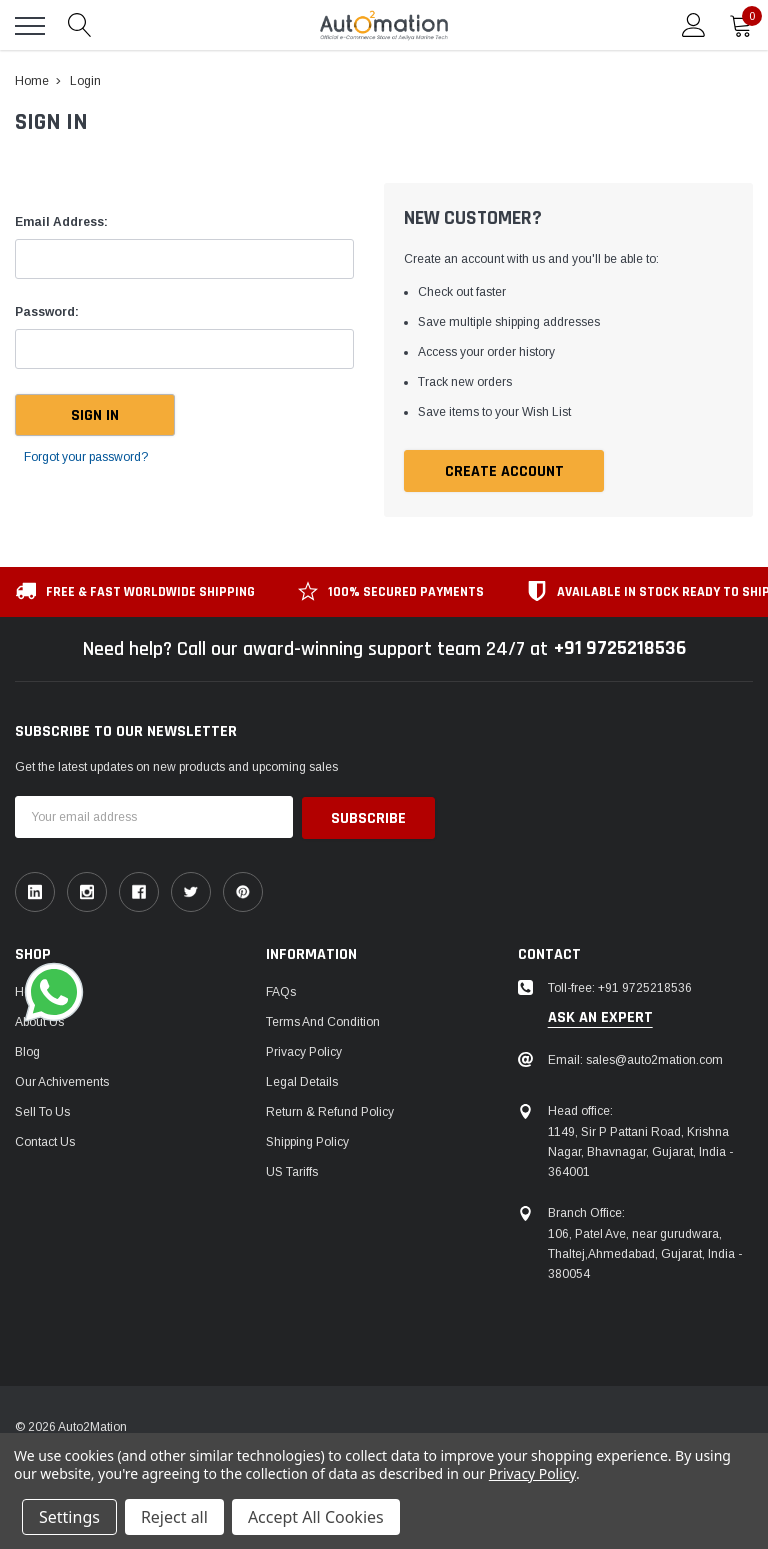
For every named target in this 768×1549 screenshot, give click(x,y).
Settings (69, 1517)
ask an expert (600, 1018)
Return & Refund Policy (330, 1111)
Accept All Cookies (316, 1517)
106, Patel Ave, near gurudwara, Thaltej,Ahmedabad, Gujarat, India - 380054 (645, 1254)
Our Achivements (62, 1081)
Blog (27, 1051)
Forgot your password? (86, 457)
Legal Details (302, 1081)
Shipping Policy (307, 1141)
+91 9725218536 (619, 649)
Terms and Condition (323, 1021)
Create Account (504, 471)
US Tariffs (292, 1171)
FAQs (281, 991)
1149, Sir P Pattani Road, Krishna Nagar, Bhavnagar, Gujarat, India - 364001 (640, 1152)
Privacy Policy (304, 1051)
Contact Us (45, 1141)
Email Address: (61, 222)
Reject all (174, 1517)
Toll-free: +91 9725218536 (620, 987)
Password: (47, 312)
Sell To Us (42, 1111)
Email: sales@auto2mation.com (635, 1059)
